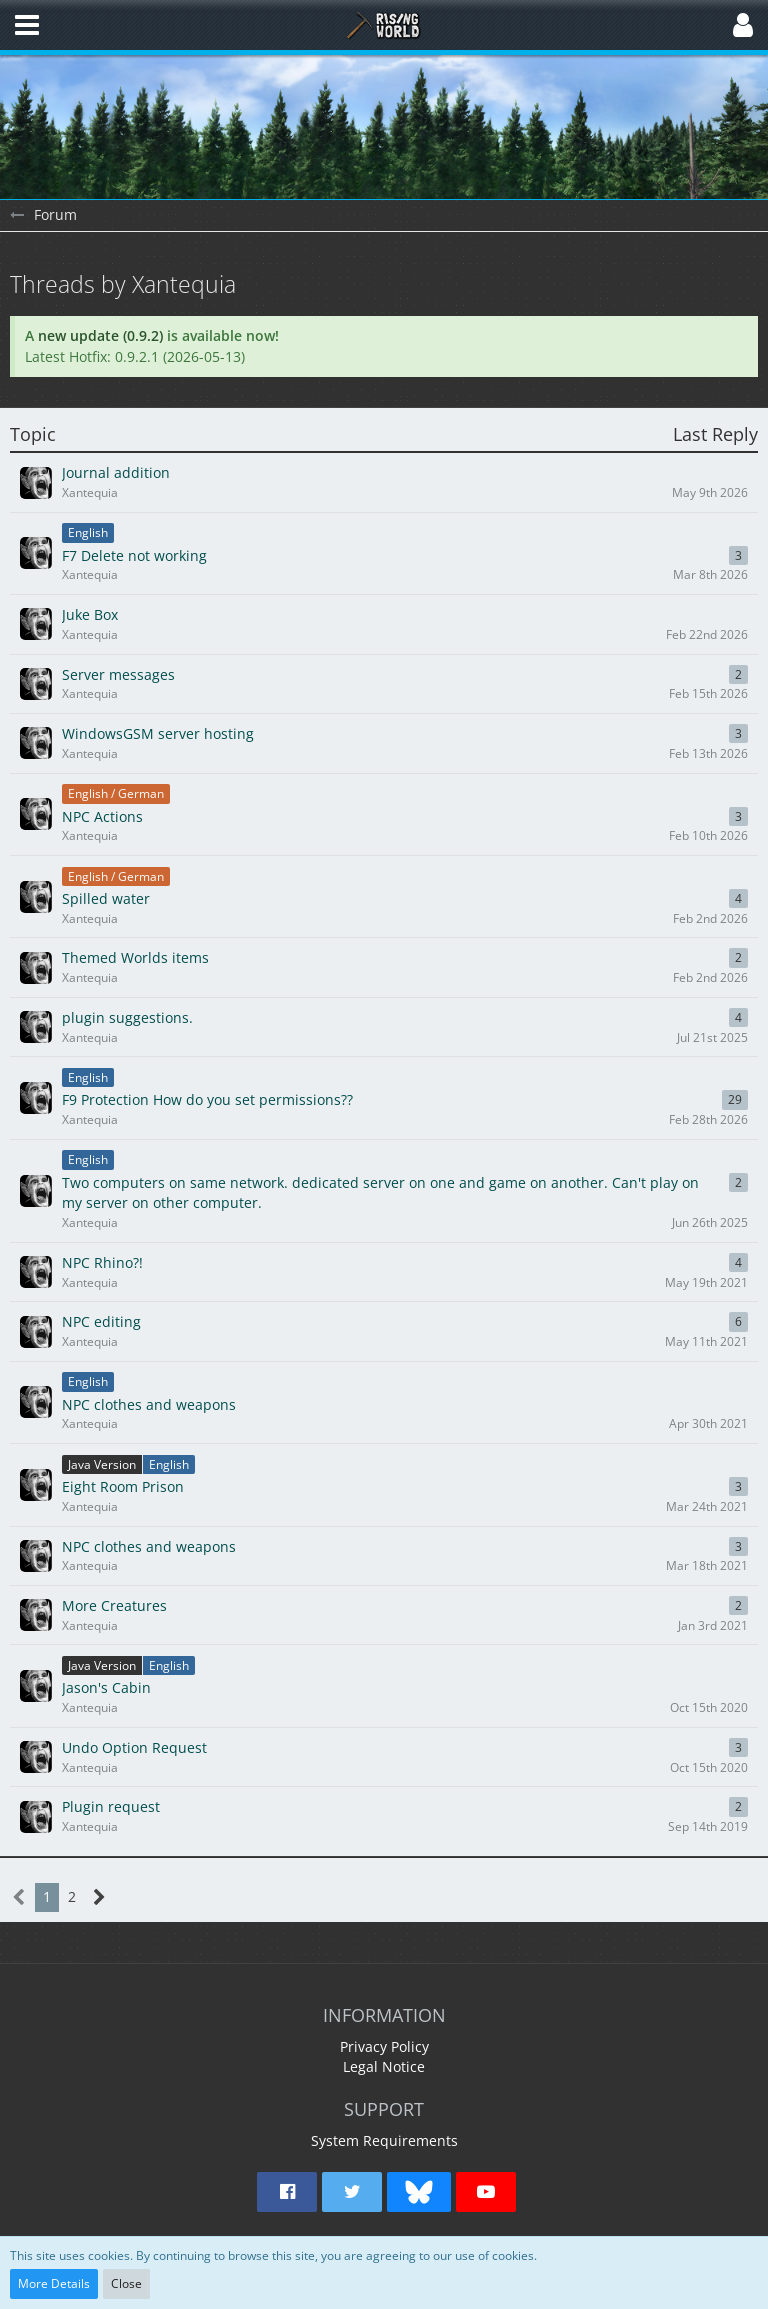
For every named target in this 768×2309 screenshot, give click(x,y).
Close (126, 2283)
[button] (27, 25)
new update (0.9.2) (100, 335)
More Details (54, 2283)
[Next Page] (99, 1897)
